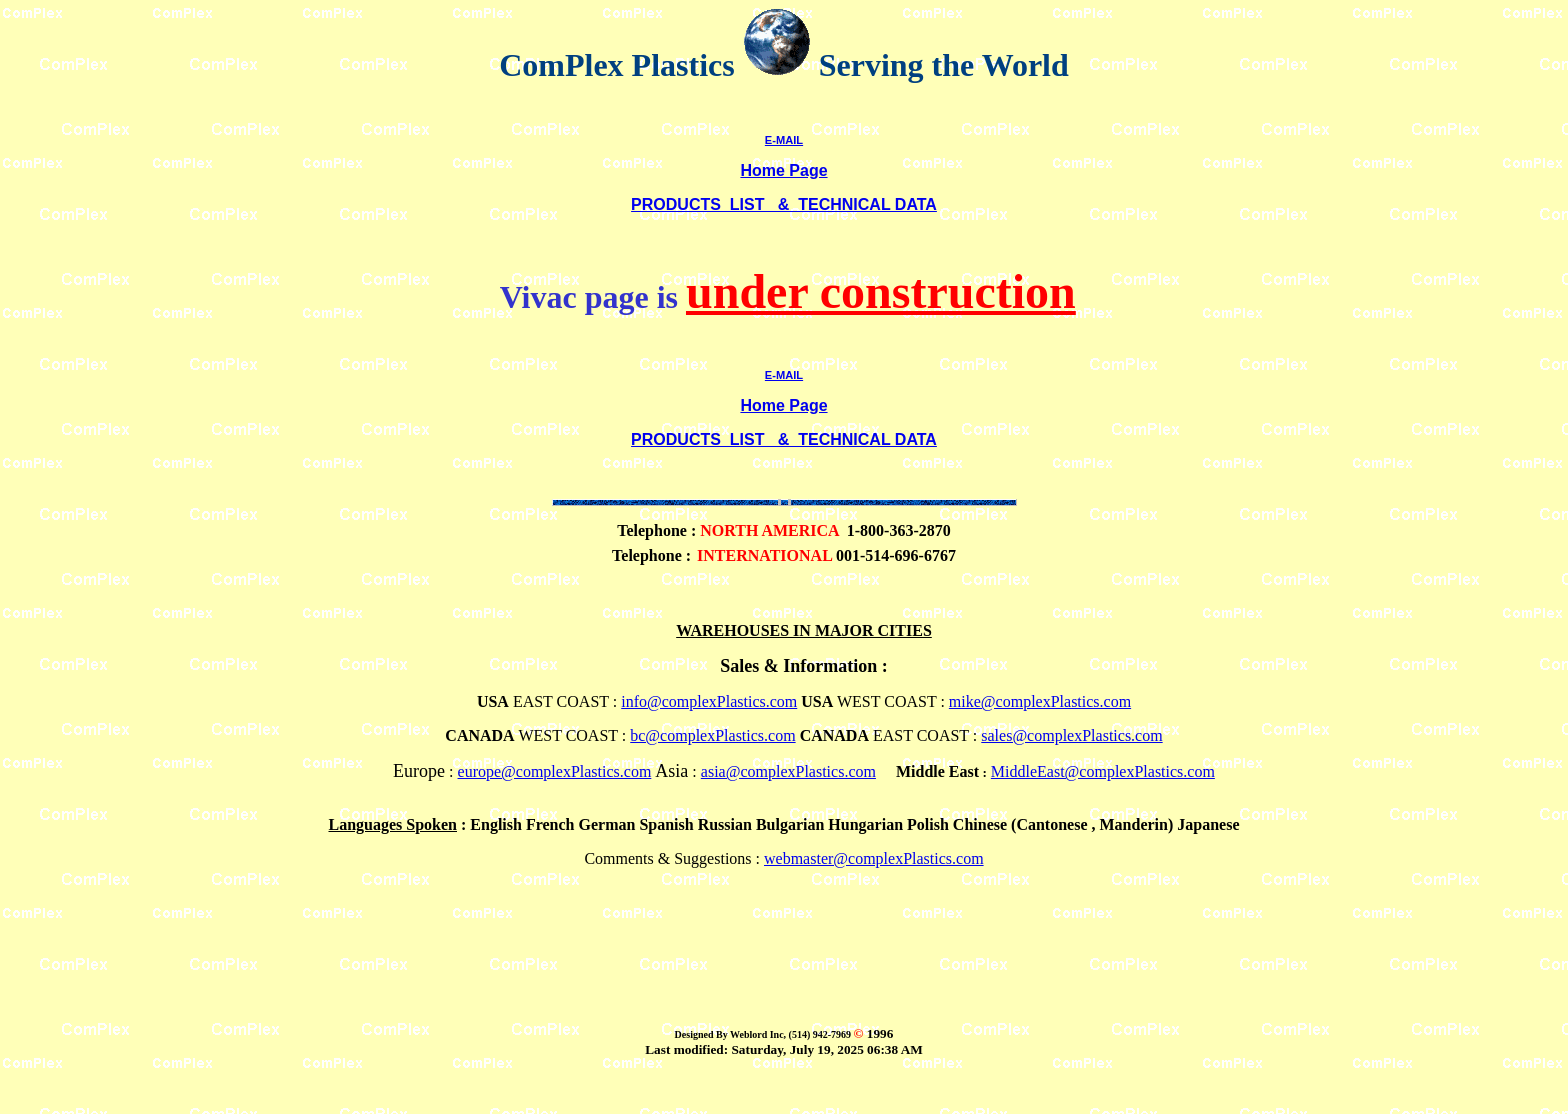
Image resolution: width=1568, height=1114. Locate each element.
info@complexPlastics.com (709, 701)
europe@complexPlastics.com (555, 771)
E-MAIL (784, 140)
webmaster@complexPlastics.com (874, 858)
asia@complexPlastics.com (788, 771)
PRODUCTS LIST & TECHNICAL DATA (784, 204)
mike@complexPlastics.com (1040, 701)
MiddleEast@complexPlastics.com (1103, 771)
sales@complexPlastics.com (1071, 735)
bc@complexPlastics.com (712, 735)
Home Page (783, 170)
